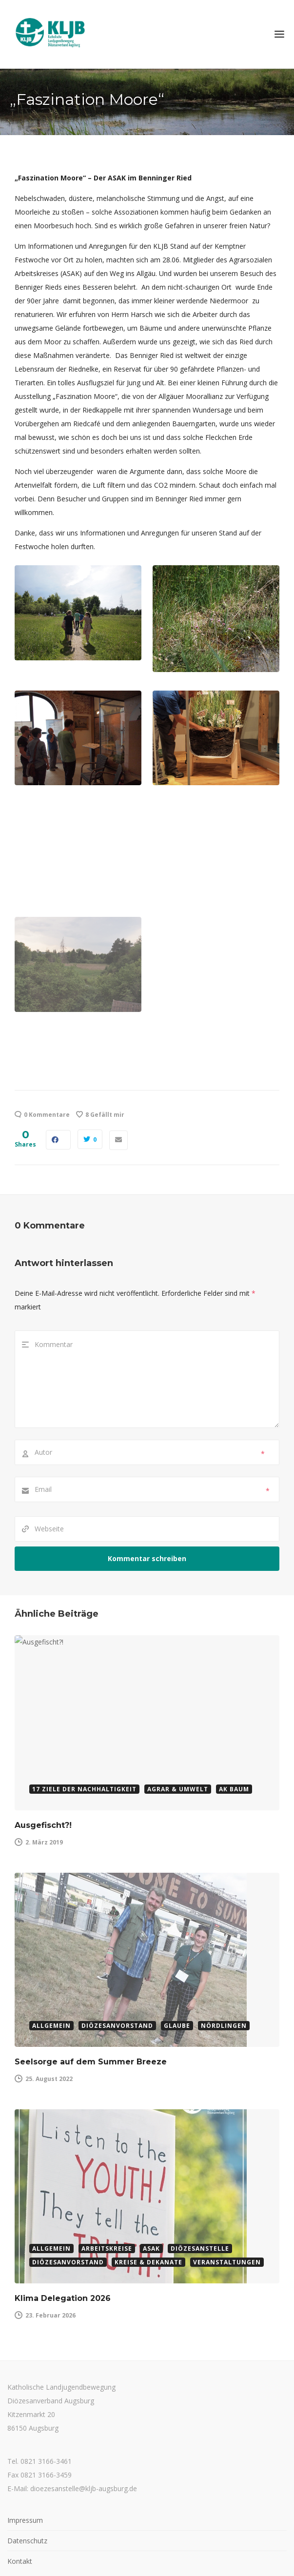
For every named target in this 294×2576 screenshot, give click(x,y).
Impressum (25, 2435)
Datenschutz (27, 2456)
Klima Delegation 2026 (63, 2214)
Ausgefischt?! (43, 1796)
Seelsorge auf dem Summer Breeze (91, 2005)
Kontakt (19, 2476)
